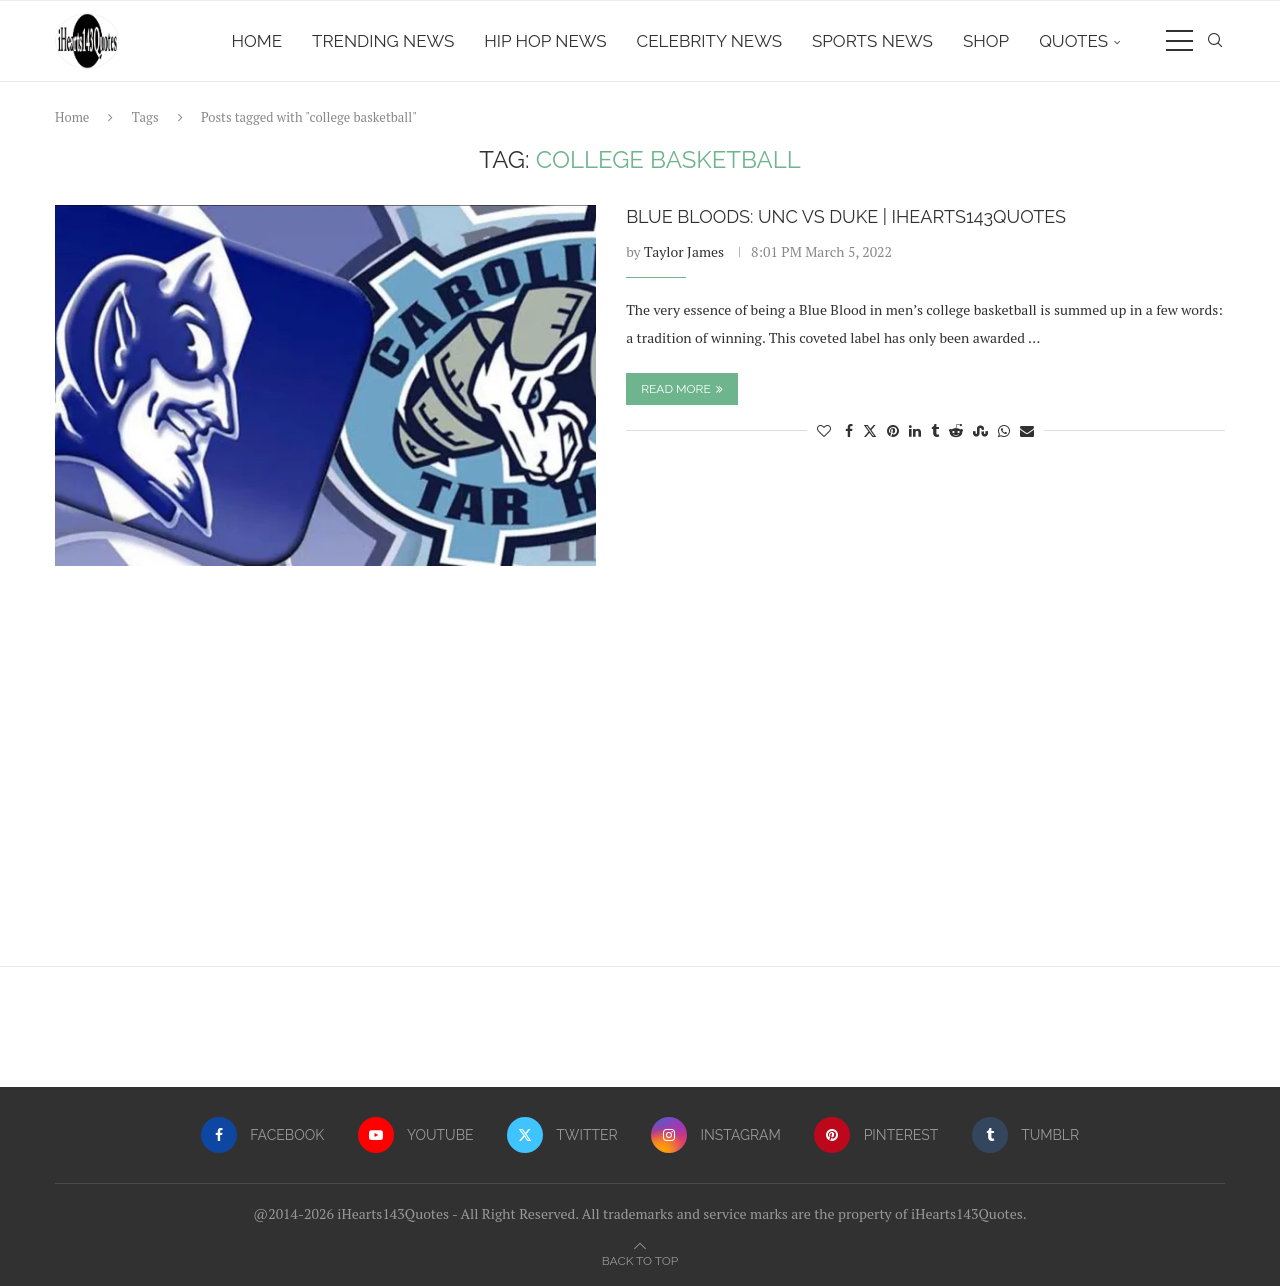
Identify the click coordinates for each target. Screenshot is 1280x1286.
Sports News (872, 41)
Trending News (383, 41)
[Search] (1215, 41)
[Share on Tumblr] (935, 430)
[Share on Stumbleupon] (980, 430)
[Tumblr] (1025, 1135)
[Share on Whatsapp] (1004, 430)
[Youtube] (416, 1135)
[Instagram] (716, 1135)
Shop (986, 41)
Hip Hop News (545, 41)
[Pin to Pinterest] (893, 430)
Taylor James (684, 251)
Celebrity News (709, 41)
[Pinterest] (876, 1135)
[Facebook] (262, 1135)
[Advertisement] (640, 776)
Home (257, 41)
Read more (682, 389)
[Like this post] (824, 430)
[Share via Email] (1027, 430)
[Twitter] (562, 1135)
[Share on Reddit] (956, 430)
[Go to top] (640, 1259)
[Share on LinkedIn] (915, 430)
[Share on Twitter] (870, 430)
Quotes (1073, 41)
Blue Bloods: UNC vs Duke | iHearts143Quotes (846, 216)
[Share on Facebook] (849, 430)
